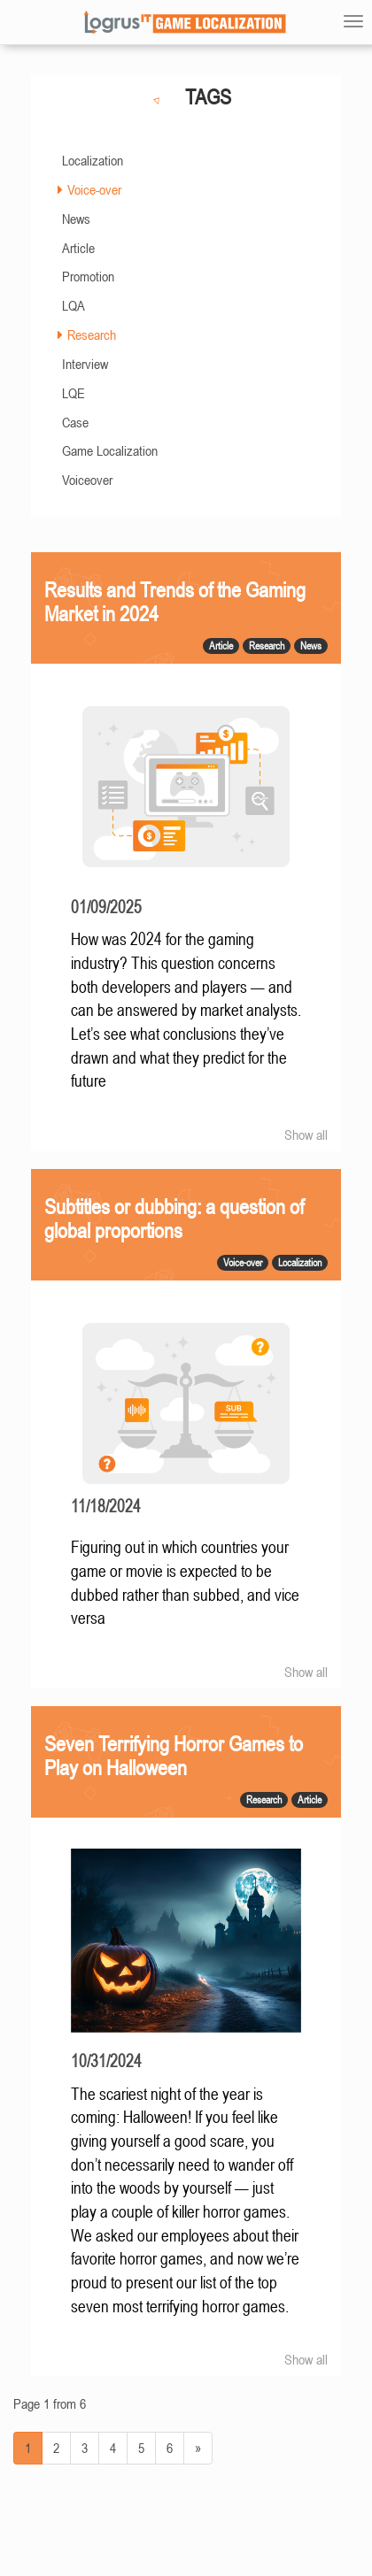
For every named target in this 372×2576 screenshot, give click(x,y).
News (76, 219)
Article (78, 248)
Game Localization (110, 450)
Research (91, 334)
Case (75, 422)
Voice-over (94, 189)
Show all (306, 1134)
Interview (85, 364)
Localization (92, 160)
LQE (73, 393)
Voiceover (87, 480)
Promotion (88, 276)
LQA (73, 305)
